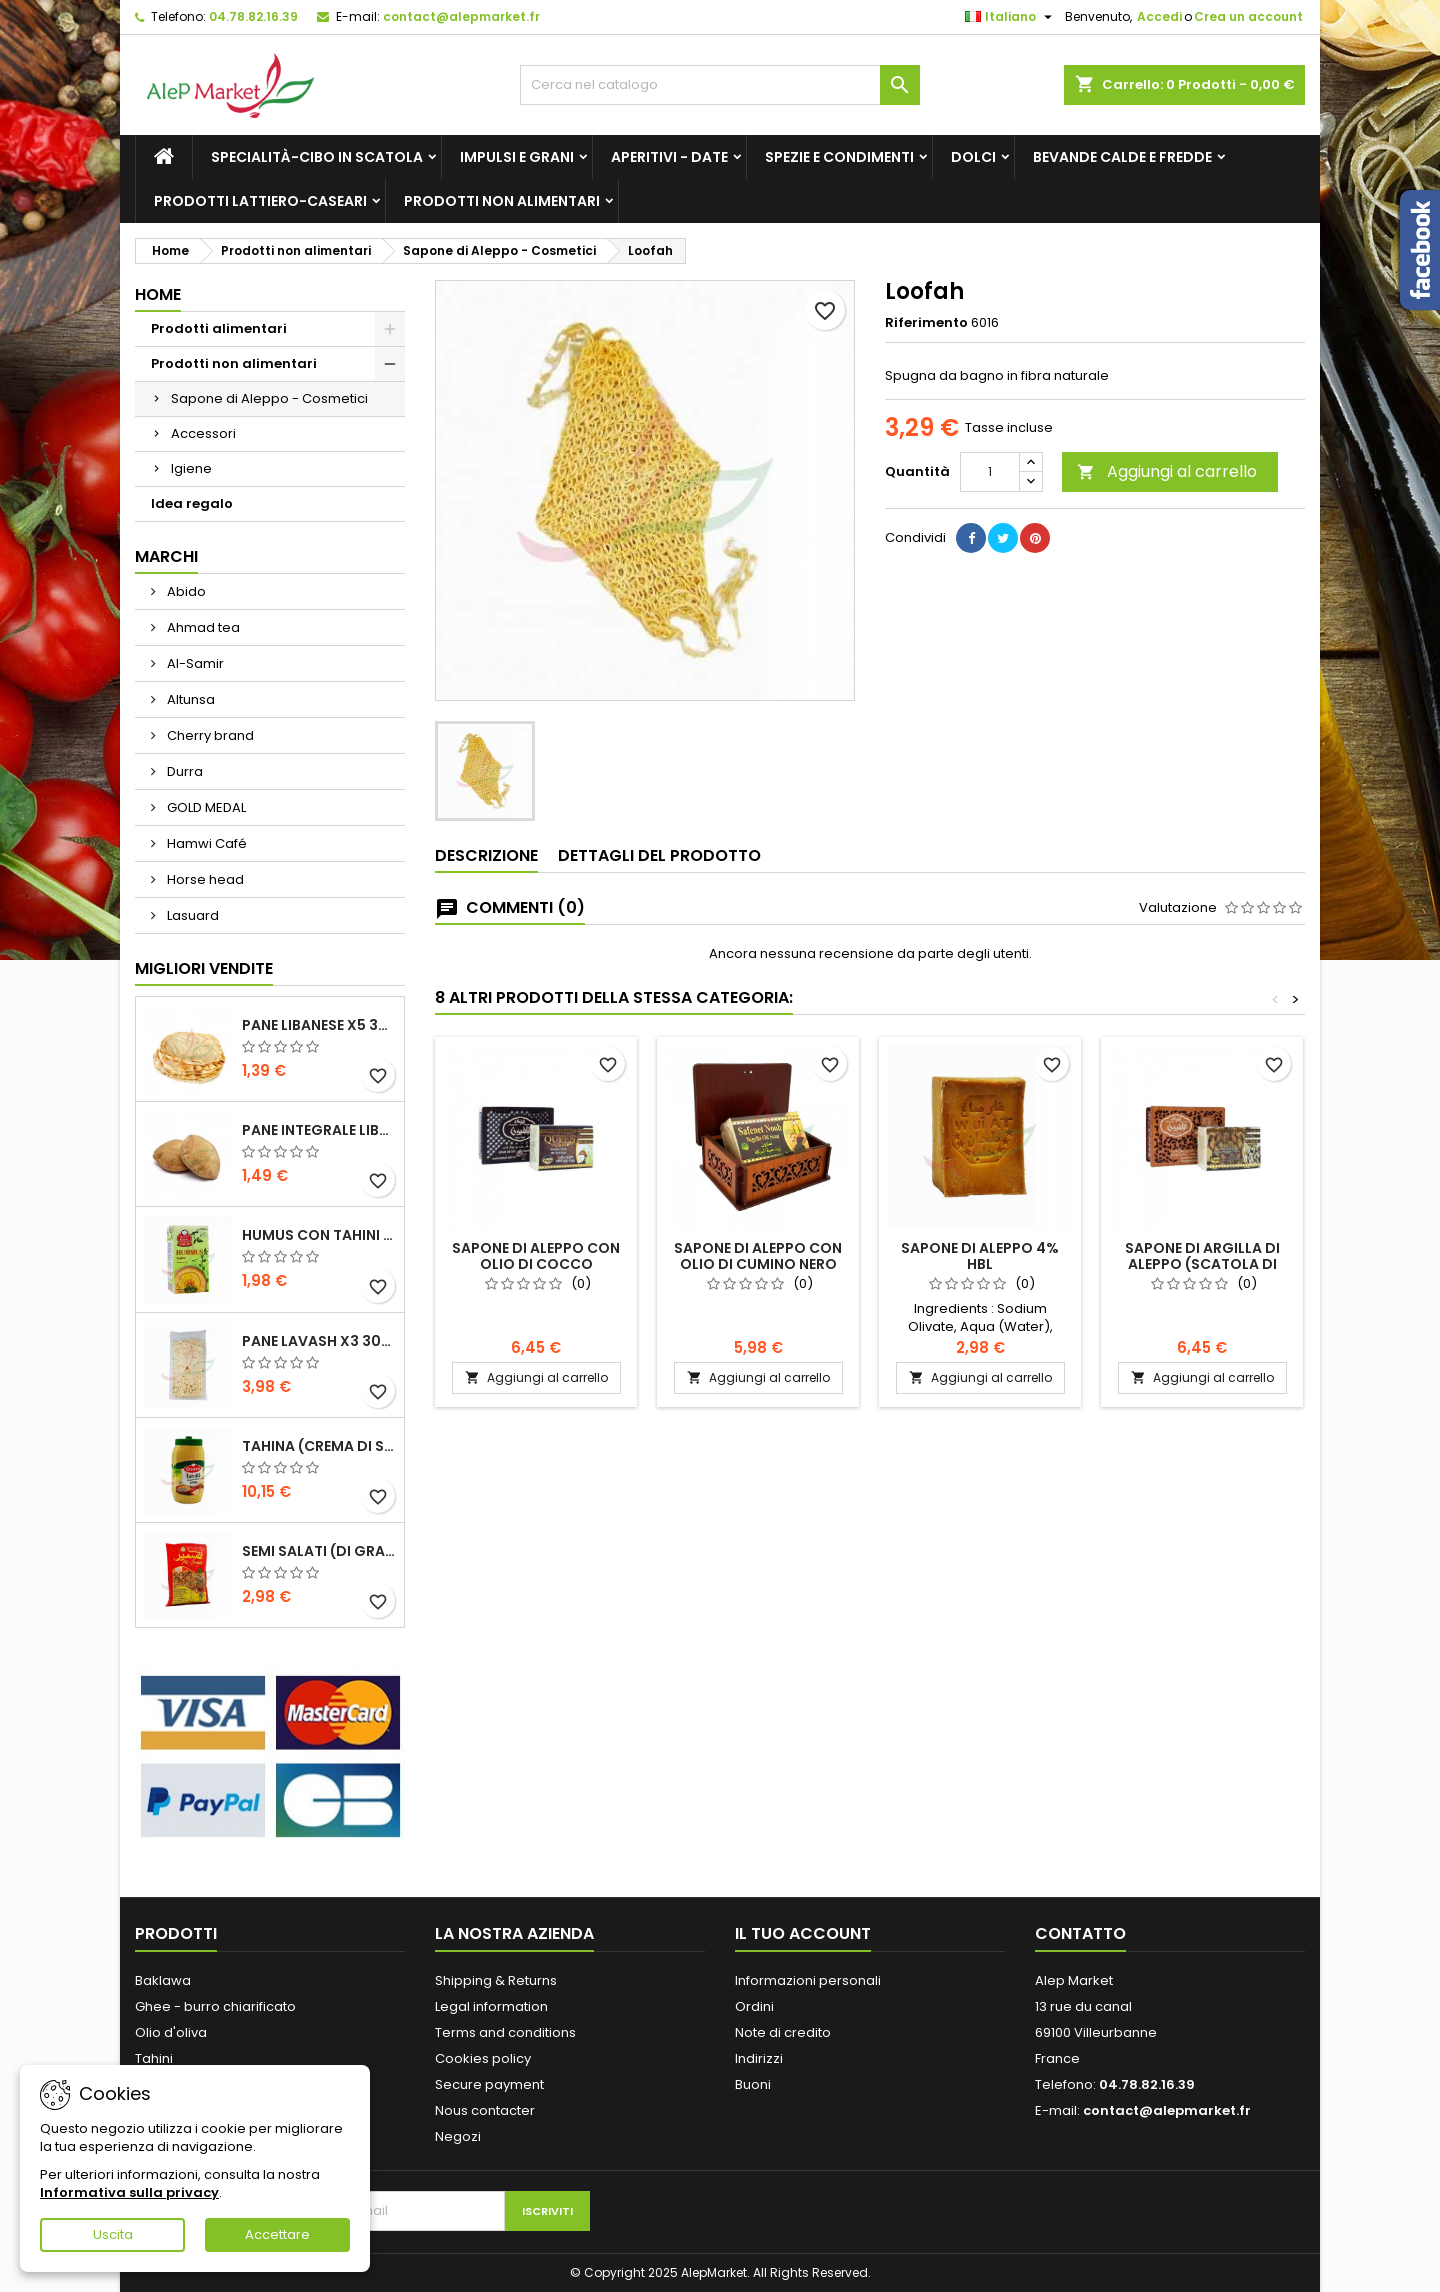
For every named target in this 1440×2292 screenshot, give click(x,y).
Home (158, 294)
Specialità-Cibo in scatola (317, 157)
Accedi (1159, 16)
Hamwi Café (205, 843)
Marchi (166, 556)
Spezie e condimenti (839, 157)
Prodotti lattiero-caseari (260, 201)
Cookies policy (483, 2058)
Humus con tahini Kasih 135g (319, 1235)
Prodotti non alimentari (502, 201)
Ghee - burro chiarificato (215, 2006)
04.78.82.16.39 (253, 16)
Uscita (113, 2234)
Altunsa (189, 699)
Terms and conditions (505, 2032)
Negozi (458, 2136)
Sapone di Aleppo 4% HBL (980, 1256)
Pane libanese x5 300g (319, 1025)
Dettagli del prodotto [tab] (659, 855)
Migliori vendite (204, 968)
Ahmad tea (202, 627)
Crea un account (1248, 16)
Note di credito (783, 2032)
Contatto (1080, 1933)
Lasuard (191, 915)
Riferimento (926, 323)
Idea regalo (192, 503)
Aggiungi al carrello (1167, 471)
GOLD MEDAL (205, 807)
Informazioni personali (808, 1980)
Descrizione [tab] (486, 855)
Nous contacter (485, 2110)
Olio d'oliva (171, 2032)
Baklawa (163, 1980)
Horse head (204, 879)
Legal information (491, 2006)
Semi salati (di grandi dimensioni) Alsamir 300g (319, 1551)
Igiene (191, 468)
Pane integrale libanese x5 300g (319, 1130)
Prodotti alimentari (219, 328)
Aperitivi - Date (669, 157)
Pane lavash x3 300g (319, 1341)
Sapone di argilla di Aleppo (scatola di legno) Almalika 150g (1202, 1264)
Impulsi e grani (517, 157)
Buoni (753, 2084)
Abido (185, 591)
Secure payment (489, 2084)
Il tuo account (803, 1933)
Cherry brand (209, 735)
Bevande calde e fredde (1122, 157)
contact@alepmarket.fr (461, 16)
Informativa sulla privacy (129, 2192)
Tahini (154, 2058)
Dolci (973, 157)
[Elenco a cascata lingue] (1011, 17)
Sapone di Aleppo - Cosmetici (269, 398)
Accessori (203, 433)
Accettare (277, 2234)
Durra (183, 771)
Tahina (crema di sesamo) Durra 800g (319, 1446)
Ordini (754, 2006)
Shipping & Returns (496, 1980)
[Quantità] (990, 472)
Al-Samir (194, 663)
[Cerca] (720, 85)
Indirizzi (759, 2058)
